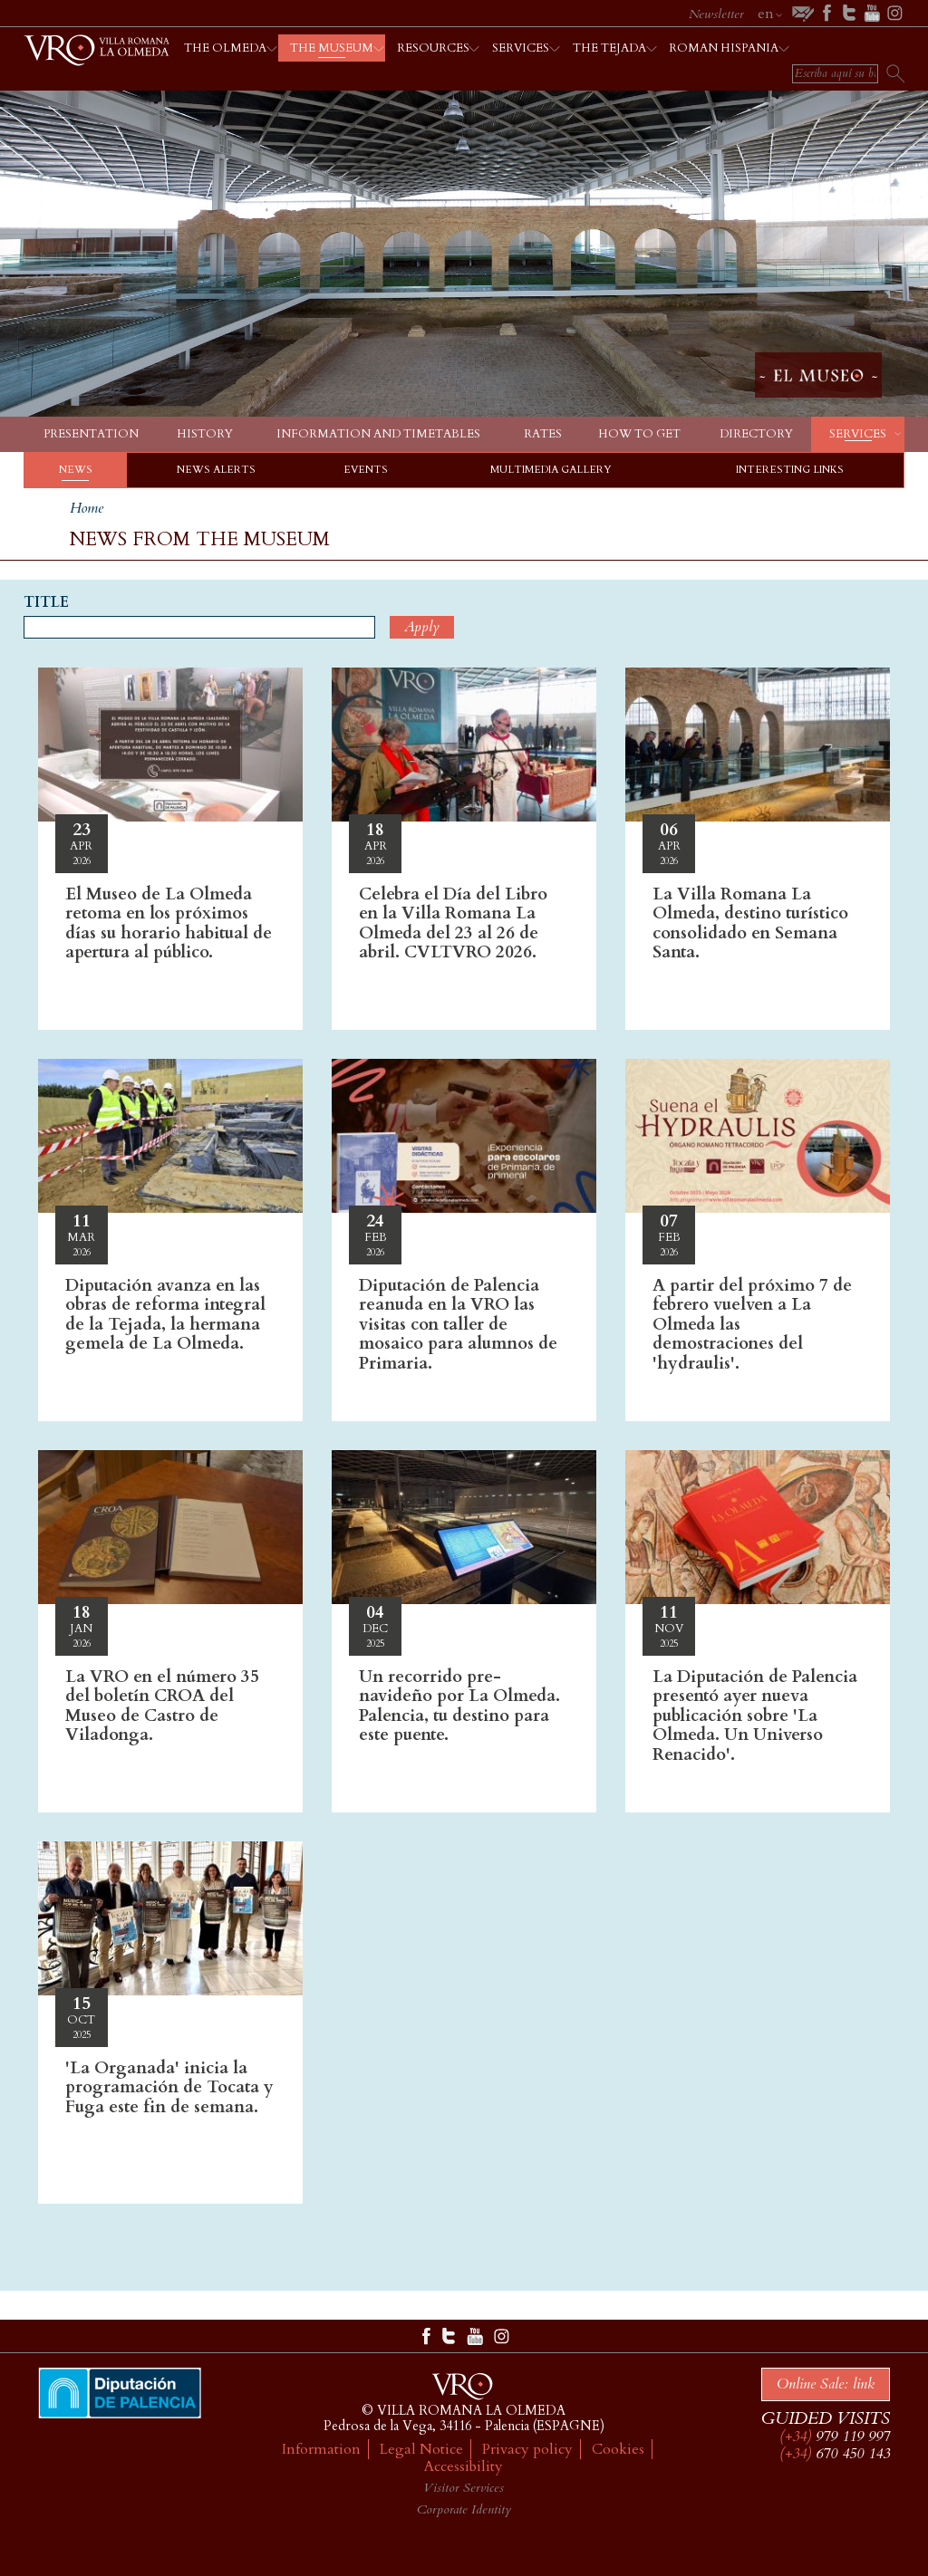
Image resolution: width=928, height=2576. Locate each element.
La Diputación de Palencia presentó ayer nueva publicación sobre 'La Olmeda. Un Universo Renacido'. (754, 1715)
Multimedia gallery (551, 469)
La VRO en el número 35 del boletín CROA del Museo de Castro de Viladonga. (162, 1706)
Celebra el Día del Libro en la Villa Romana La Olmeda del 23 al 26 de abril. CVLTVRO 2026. (453, 923)
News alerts (216, 469)
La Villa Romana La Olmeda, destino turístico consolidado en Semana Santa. (750, 923)
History (205, 434)
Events (365, 469)
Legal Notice (421, 2449)
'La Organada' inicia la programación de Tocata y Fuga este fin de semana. (169, 2087)
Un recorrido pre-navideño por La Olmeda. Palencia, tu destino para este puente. (459, 1706)
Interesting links (790, 469)
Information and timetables (378, 434)
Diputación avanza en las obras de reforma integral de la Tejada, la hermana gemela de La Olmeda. (165, 1315)
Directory (756, 434)
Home (86, 508)
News (75, 469)
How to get (639, 434)
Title (46, 603)
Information (321, 2449)
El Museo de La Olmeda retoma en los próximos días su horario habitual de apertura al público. (168, 923)
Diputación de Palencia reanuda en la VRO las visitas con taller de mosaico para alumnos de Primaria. (458, 1324)
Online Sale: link (826, 2384)
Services (857, 434)
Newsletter (716, 14)
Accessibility (463, 2466)
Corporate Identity (464, 2509)
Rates (543, 434)
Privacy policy (527, 2449)
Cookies (618, 2449)
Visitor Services (463, 2487)
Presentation (91, 434)
